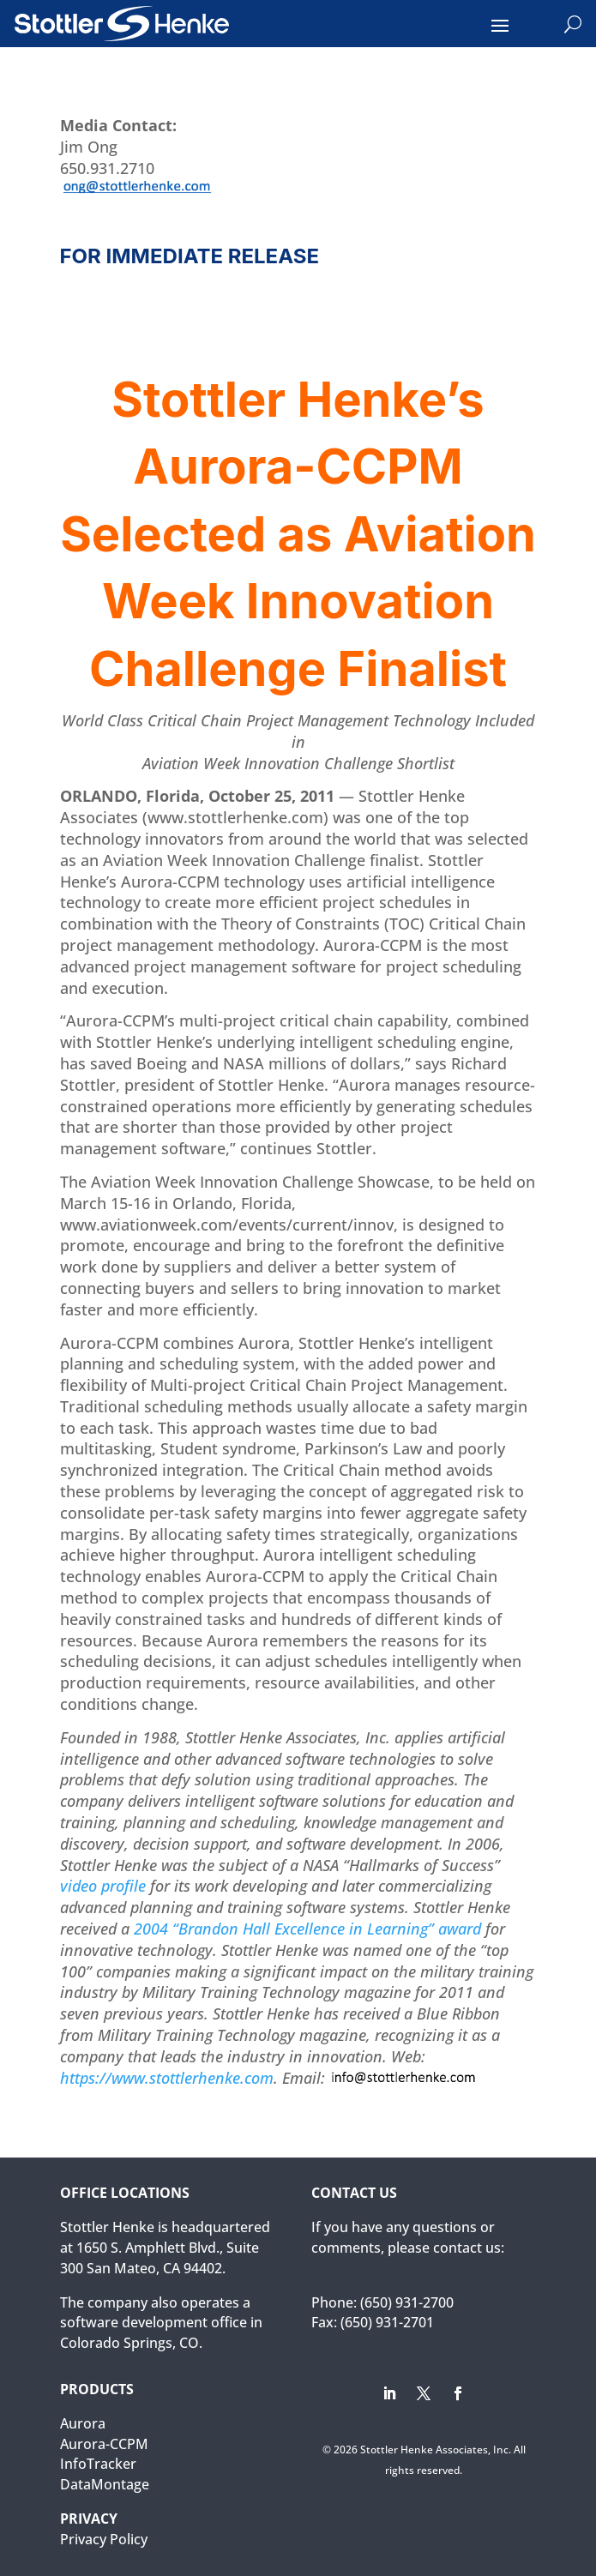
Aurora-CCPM (104, 2444)
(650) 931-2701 (387, 2322)
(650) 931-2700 (407, 2302)
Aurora (82, 2423)
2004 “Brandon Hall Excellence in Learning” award (309, 1928)
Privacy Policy (103, 2539)
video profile (103, 1885)
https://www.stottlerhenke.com (167, 2077)
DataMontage (104, 2484)
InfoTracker (98, 2463)
